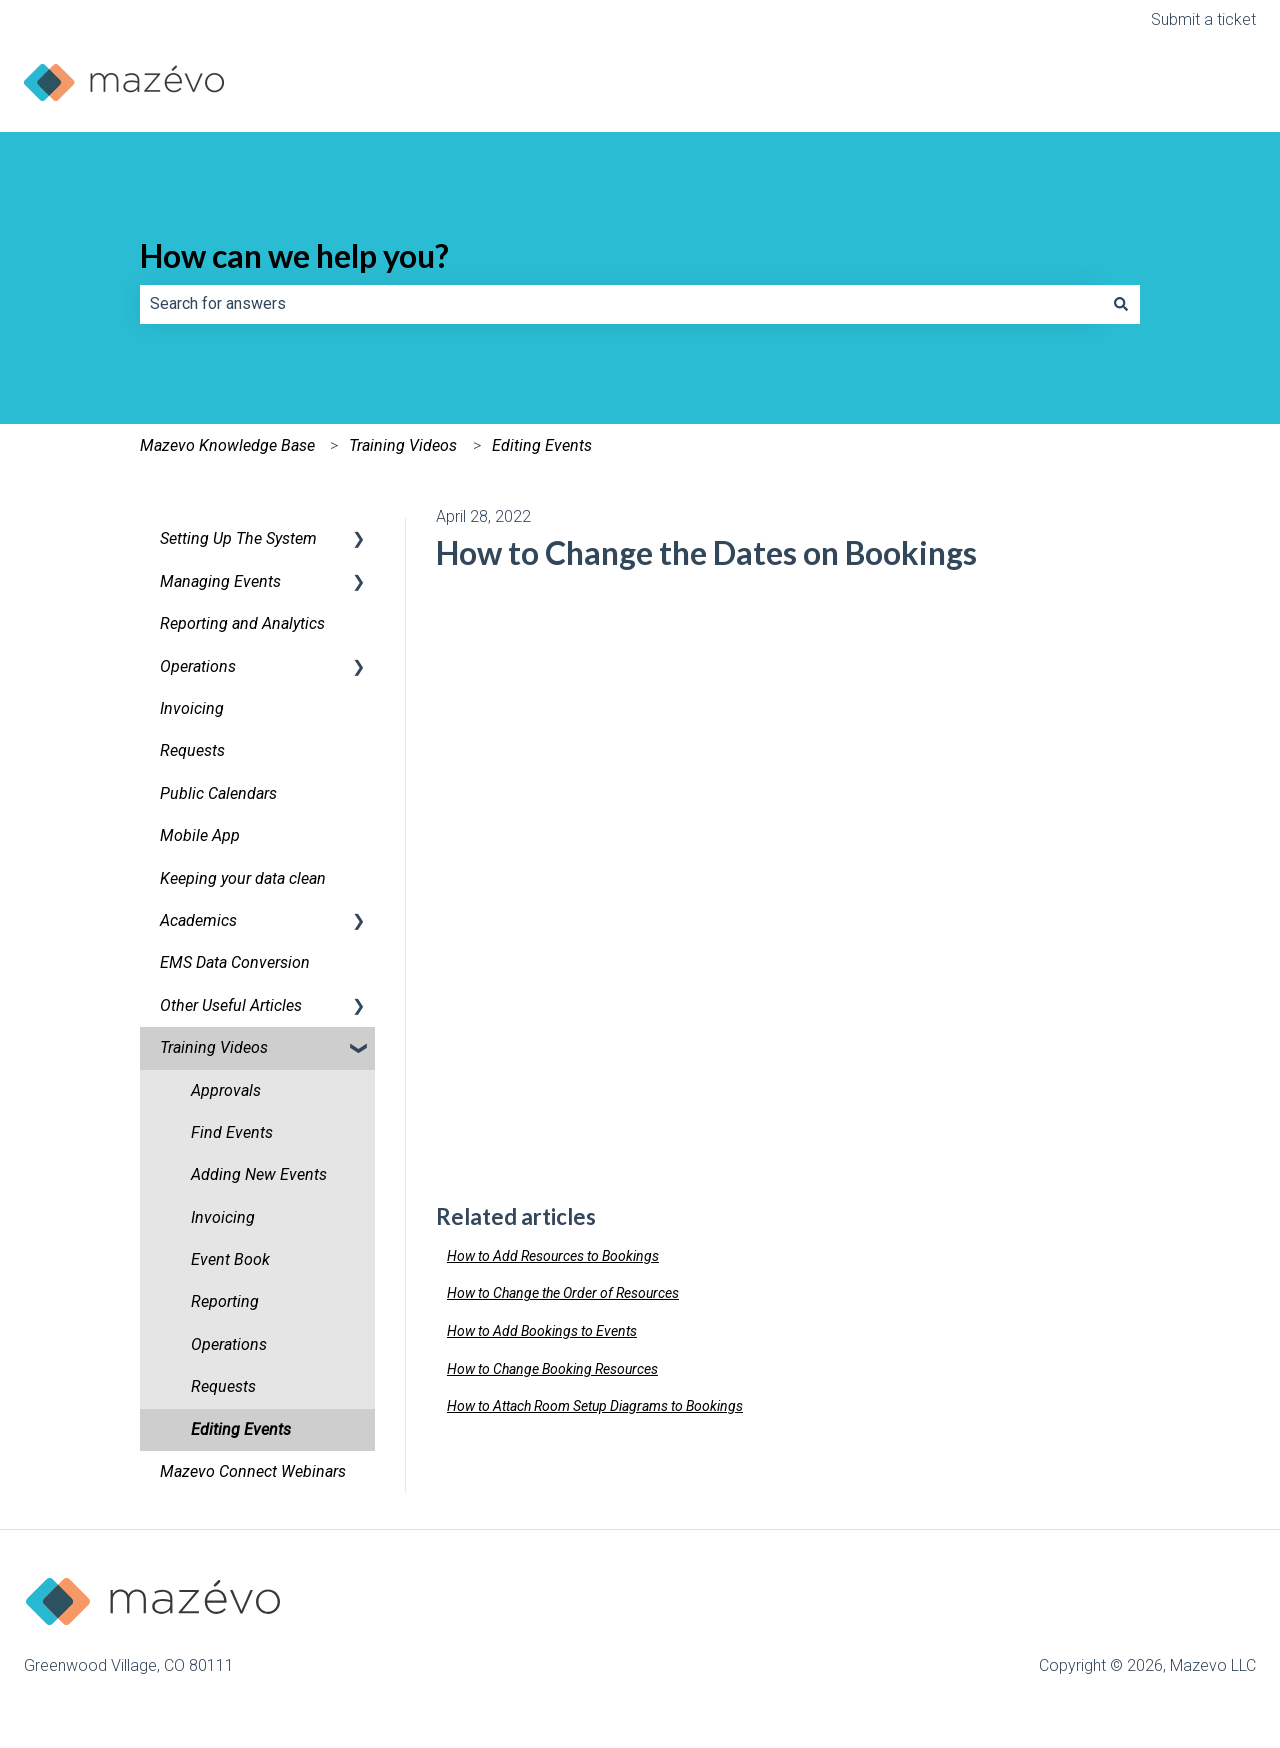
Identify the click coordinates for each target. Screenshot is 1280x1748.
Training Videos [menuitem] (214, 1047)
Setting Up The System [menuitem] (238, 538)
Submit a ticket (1203, 19)
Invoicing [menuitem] (192, 708)
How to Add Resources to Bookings (553, 1256)
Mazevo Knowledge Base (227, 445)
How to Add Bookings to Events (542, 1331)
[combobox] (621, 304)
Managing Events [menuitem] (220, 581)
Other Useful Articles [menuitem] (231, 1005)
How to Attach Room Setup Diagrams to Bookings (595, 1406)
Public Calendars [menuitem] (218, 793)
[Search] (1121, 304)
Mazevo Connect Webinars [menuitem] (253, 1471)
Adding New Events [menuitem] (259, 1174)
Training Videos (403, 445)
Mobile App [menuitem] (200, 835)
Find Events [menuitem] (232, 1132)
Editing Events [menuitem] (241, 1429)
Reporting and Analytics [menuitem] (242, 623)
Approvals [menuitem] (226, 1090)
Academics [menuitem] (198, 920)
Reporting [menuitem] (225, 1301)
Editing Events (542, 445)
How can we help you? (294, 255)
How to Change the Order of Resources (563, 1293)
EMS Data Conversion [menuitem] (235, 962)
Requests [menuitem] (192, 750)
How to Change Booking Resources (552, 1369)
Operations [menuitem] (198, 666)
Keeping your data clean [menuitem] (243, 878)
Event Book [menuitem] (230, 1259)
